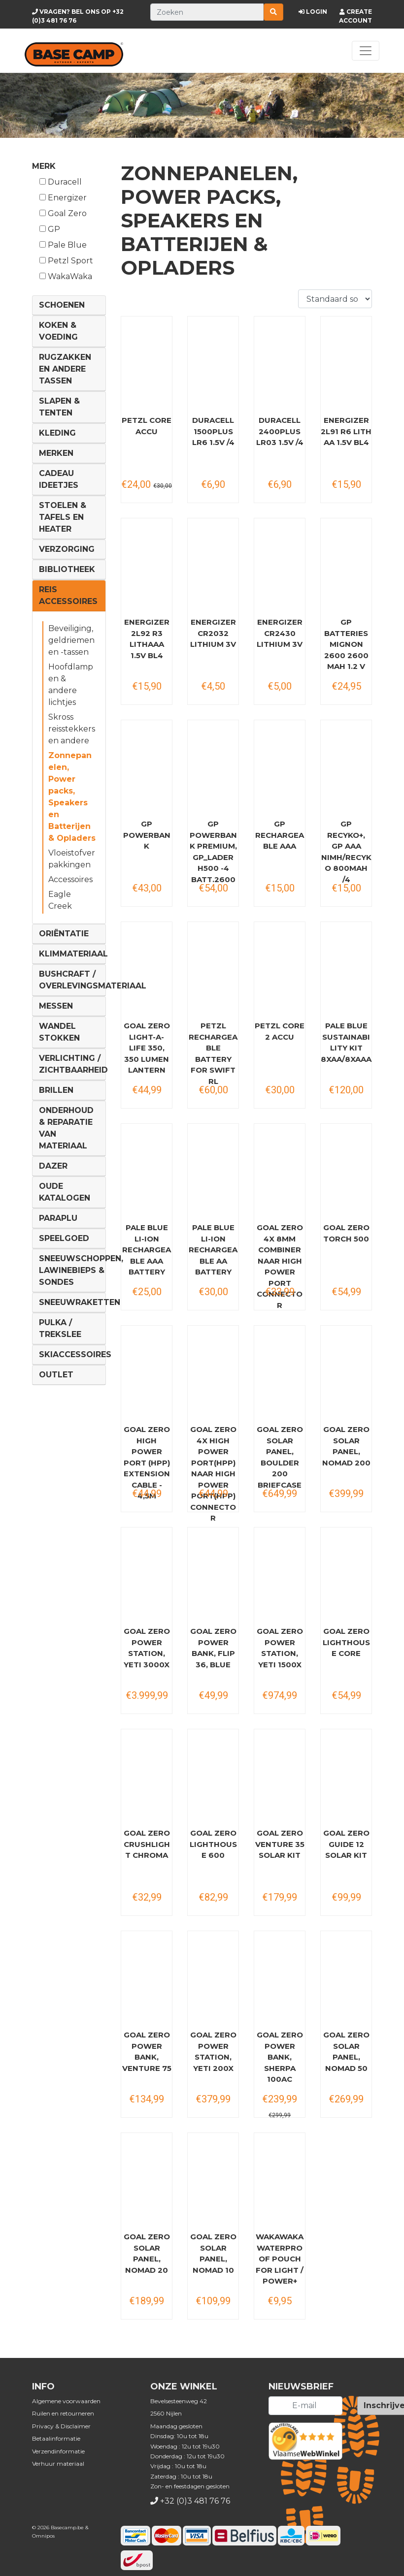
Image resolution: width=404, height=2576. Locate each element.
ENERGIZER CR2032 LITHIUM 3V (213, 633)
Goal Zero (63, 213)
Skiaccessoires (75, 1354)
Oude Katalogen (64, 1192)
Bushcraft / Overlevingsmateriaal (92, 979)
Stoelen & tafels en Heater (62, 517)
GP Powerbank (146, 835)
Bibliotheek (67, 569)
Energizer (63, 197)
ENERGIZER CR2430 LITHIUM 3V (280, 633)
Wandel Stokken (59, 1032)
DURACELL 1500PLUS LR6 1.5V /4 (213, 431)
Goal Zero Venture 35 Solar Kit (279, 1844)
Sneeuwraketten (79, 1302)
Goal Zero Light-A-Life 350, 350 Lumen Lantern (147, 1048)
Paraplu (58, 1218)
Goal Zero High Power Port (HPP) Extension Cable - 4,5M (147, 1462)
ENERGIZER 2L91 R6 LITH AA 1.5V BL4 (346, 431)
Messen (56, 1006)
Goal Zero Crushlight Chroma (147, 1844)
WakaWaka (65, 276)
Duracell (60, 182)
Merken (56, 453)
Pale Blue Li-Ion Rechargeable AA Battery (213, 1249)
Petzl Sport (66, 260)
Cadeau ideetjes (58, 479)
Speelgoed (64, 1238)
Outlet (56, 1374)
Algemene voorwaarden (66, 2401)
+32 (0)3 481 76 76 (195, 2501)
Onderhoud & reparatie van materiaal (66, 1128)
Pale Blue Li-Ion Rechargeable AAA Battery (146, 1249)
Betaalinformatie (56, 2438)
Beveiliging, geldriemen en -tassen (71, 640)
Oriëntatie (64, 933)
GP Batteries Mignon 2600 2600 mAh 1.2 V (346, 644)
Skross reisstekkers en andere (71, 728)
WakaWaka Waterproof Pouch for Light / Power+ (279, 2259)
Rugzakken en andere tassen (65, 368)
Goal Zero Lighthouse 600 (213, 1844)
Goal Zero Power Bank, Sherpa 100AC (280, 2057)
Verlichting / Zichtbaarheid (73, 1064)
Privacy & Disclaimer (61, 2426)
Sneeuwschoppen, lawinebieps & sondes (81, 1270)
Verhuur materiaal (58, 2463)
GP (49, 229)
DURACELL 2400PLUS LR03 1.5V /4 (279, 431)
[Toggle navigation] (365, 51)
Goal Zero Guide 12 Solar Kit (346, 1844)
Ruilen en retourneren (63, 2413)
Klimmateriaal (73, 953)
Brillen (56, 1090)
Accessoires (70, 879)
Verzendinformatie (58, 2451)
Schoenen (62, 305)
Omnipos (43, 2536)
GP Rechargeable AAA (279, 835)
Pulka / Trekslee (60, 1328)
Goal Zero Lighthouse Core (346, 1642)
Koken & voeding (58, 331)
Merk (44, 166)
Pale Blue (63, 245)
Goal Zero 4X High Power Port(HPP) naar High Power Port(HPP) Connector (213, 1474)
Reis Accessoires (68, 595)
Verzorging (67, 549)
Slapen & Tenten (59, 406)
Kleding (57, 433)
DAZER (53, 1166)
